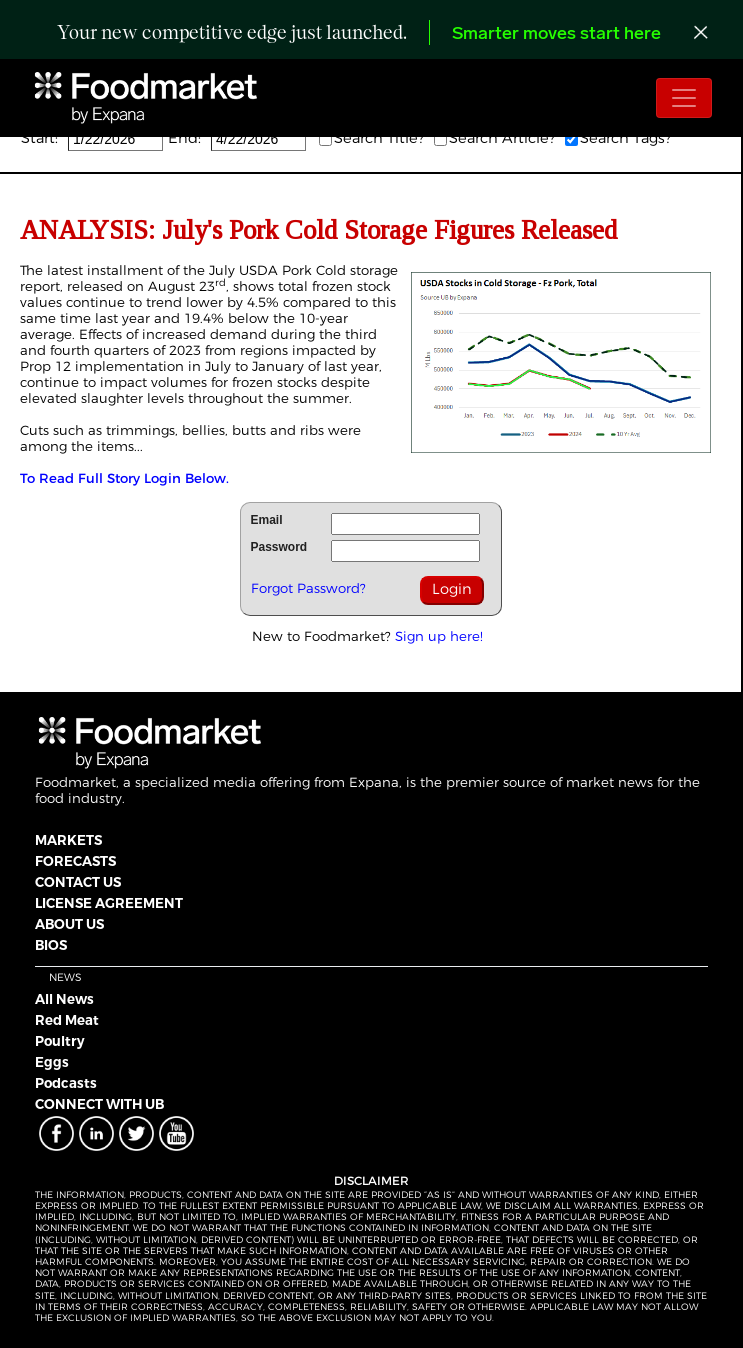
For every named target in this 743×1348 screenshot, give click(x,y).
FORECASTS (75, 861)
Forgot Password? (308, 588)
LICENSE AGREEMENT (109, 903)
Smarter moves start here (556, 34)
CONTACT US (78, 882)
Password (279, 547)
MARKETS (68, 840)
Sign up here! (439, 636)
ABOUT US (69, 924)
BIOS (51, 945)
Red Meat (67, 1020)
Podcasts (66, 1083)
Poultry (60, 1041)
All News (64, 999)
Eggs (52, 1062)
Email (267, 520)
